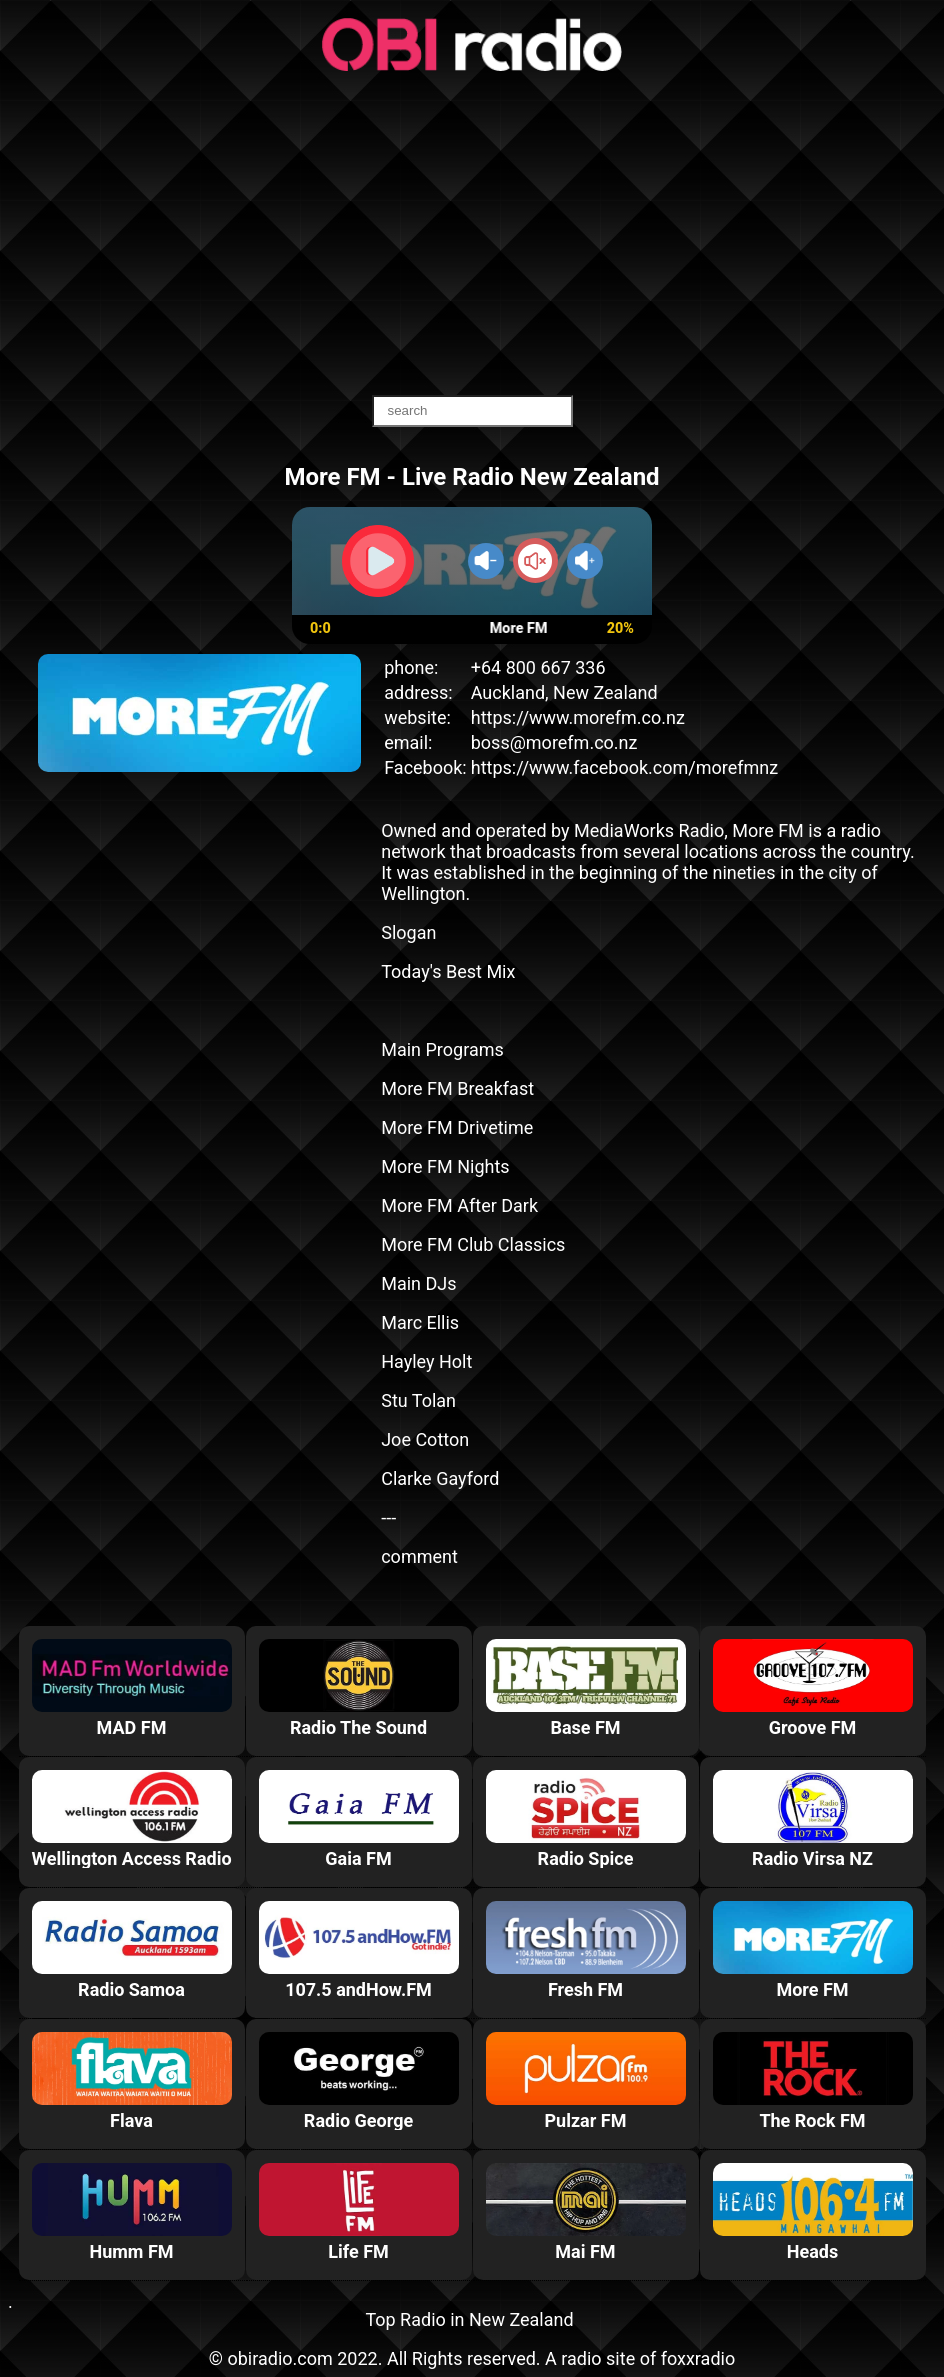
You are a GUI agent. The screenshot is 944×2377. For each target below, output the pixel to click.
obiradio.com (279, 2358)
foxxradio (698, 2358)
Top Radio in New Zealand (469, 2319)
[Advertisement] (472, 235)
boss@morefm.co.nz (554, 742)
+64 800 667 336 (538, 667)
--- (388, 1517)
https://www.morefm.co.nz (578, 717)
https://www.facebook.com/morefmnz (624, 767)
